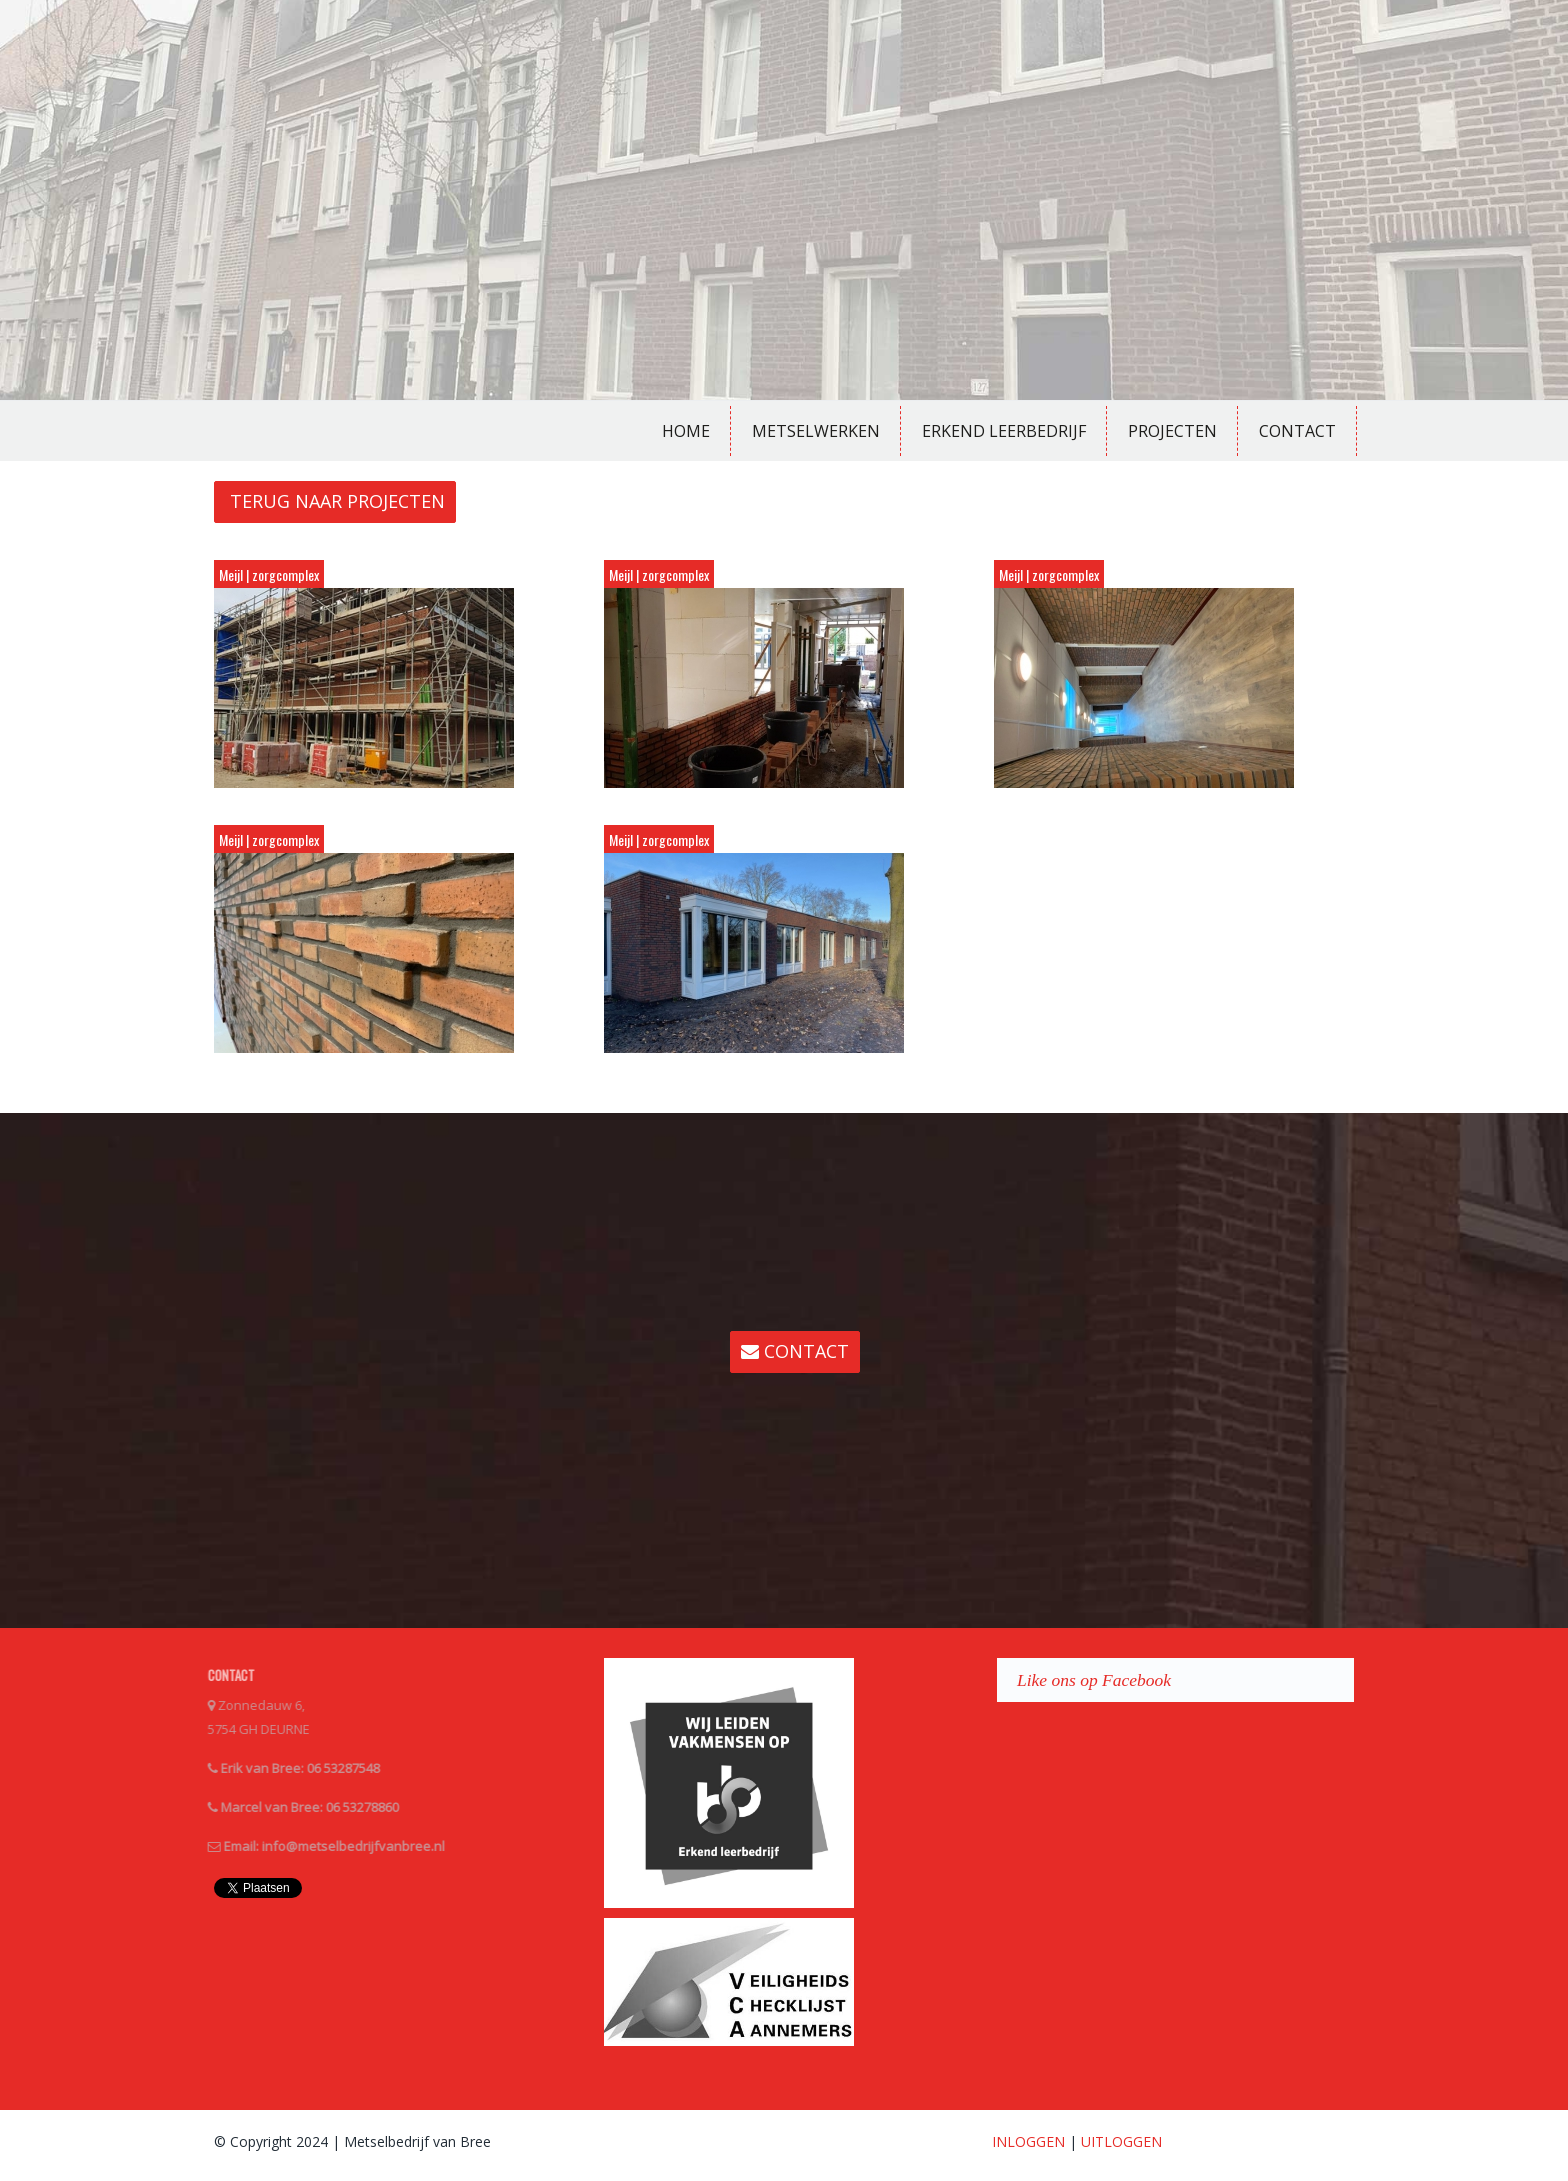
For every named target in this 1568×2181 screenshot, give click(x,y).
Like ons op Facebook (1094, 1680)
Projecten (1172, 431)
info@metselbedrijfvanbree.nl (341, 1846)
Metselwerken (816, 431)
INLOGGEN (1028, 2141)
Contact (1297, 431)
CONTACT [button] (795, 1351)
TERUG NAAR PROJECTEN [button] (335, 501)
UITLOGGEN (1121, 2141)
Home (686, 431)
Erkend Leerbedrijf (1004, 431)
